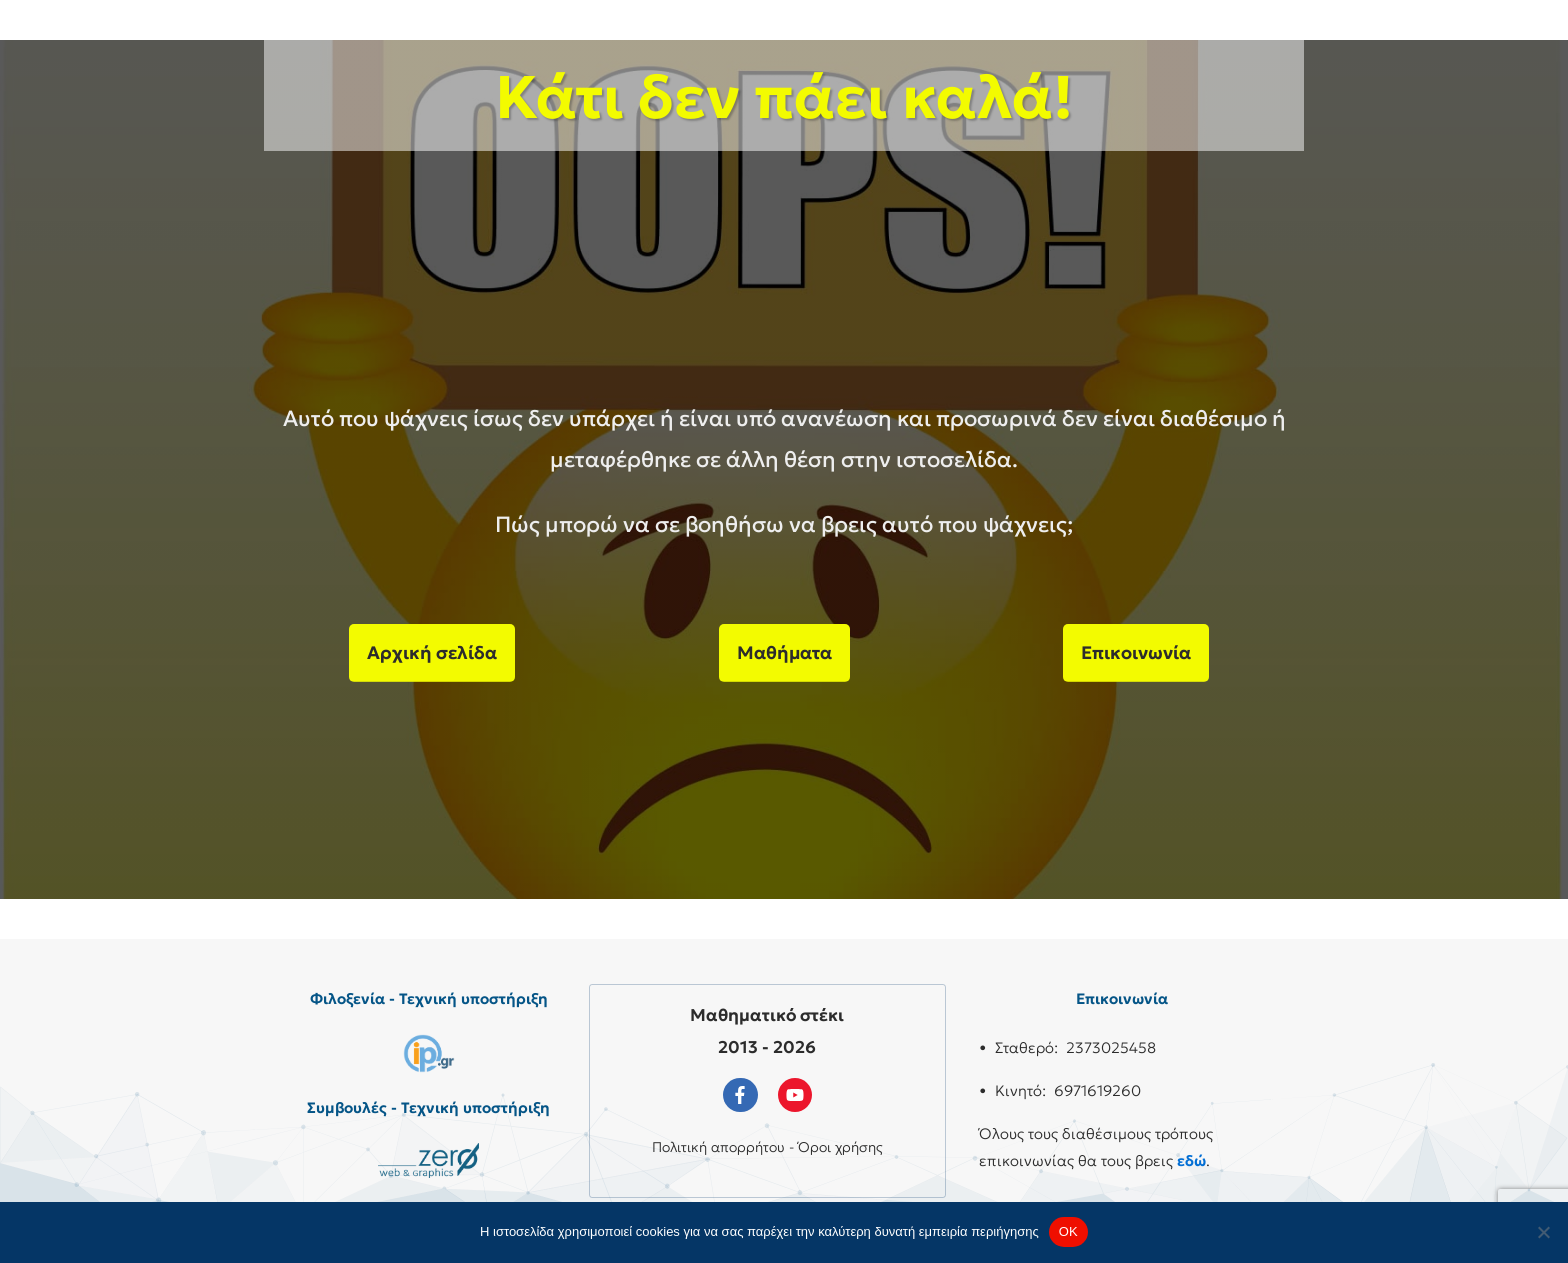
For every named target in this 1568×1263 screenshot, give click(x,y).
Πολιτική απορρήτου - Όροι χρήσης (767, 1147)
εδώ (1191, 1160)
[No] (1543, 1232)
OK (1068, 1231)
